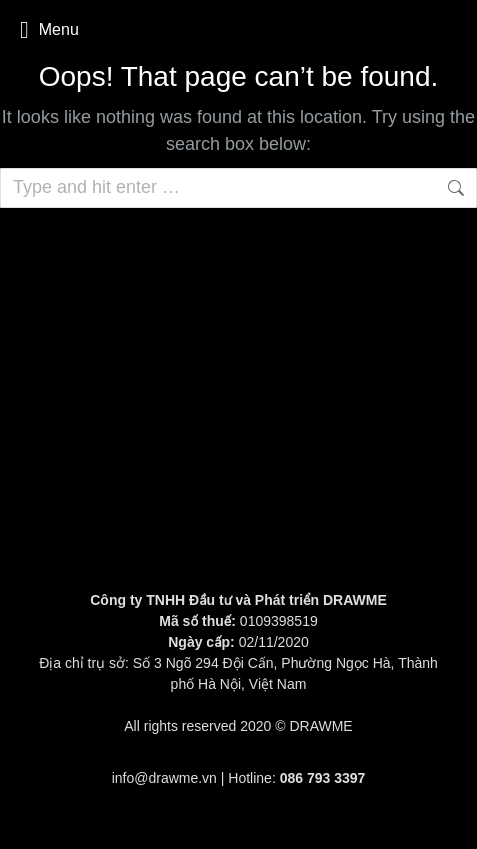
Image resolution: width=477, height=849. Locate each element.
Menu (49, 30)
